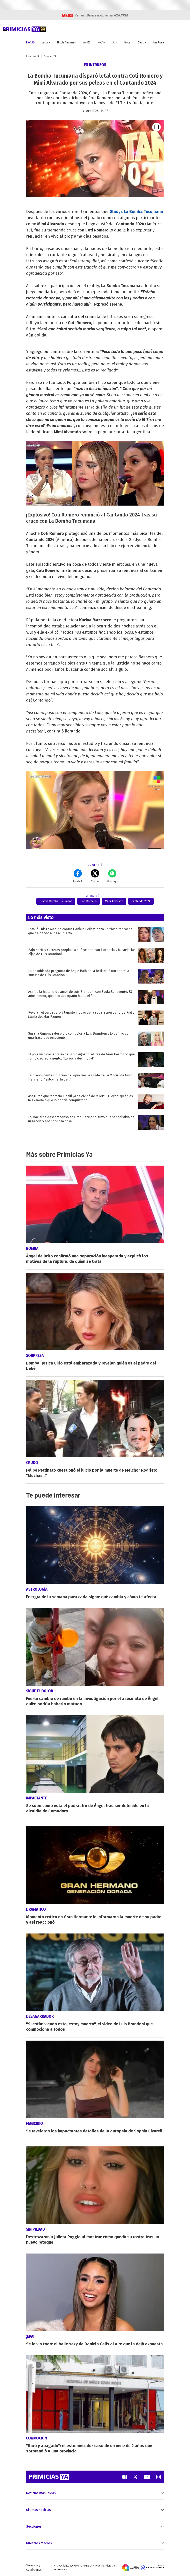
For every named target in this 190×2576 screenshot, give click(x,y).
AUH (114, 42)
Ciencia (142, 42)
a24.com (121, 15)
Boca (127, 42)
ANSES (86, 42)
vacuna (46, 42)
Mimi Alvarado (114, 901)
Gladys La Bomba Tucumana (136, 211)
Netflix (101, 42)
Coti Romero (88, 901)
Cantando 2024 (141, 901)
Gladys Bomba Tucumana (55, 901)
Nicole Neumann (66, 42)
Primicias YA (32, 56)
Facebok (77, 876)
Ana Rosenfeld (161, 42)
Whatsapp (112, 876)
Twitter (95, 876)
